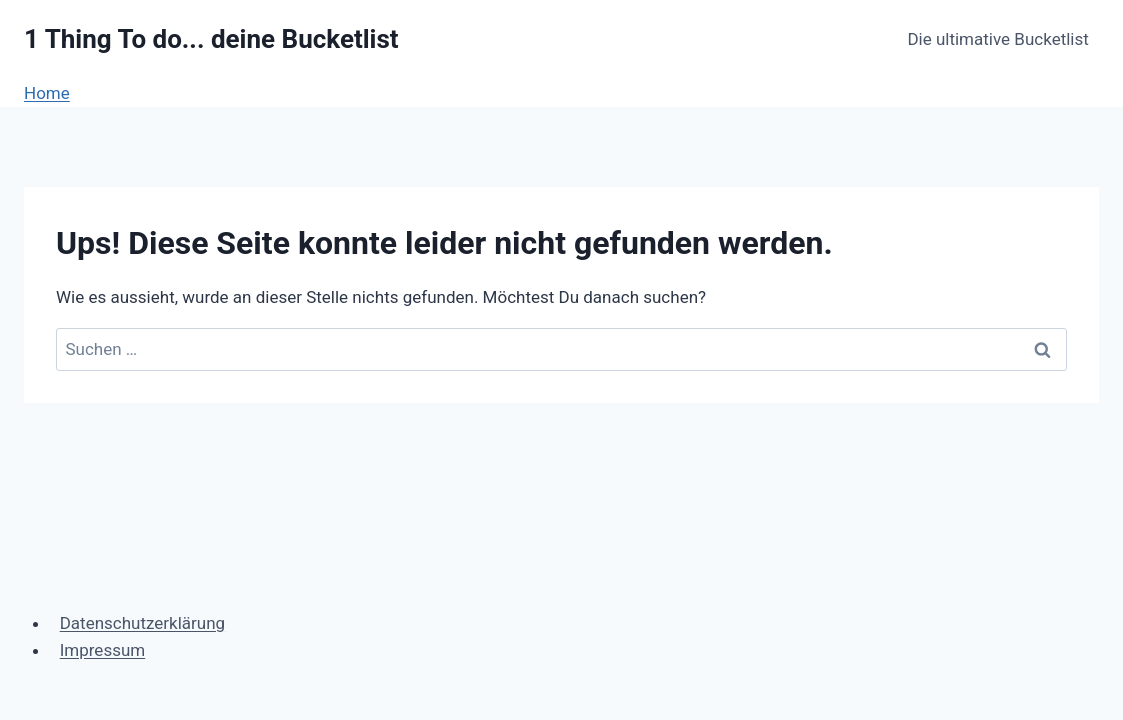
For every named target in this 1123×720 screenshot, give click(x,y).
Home (47, 93)
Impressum (103, 650)
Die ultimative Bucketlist (997, 39)
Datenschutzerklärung (142, 623)
